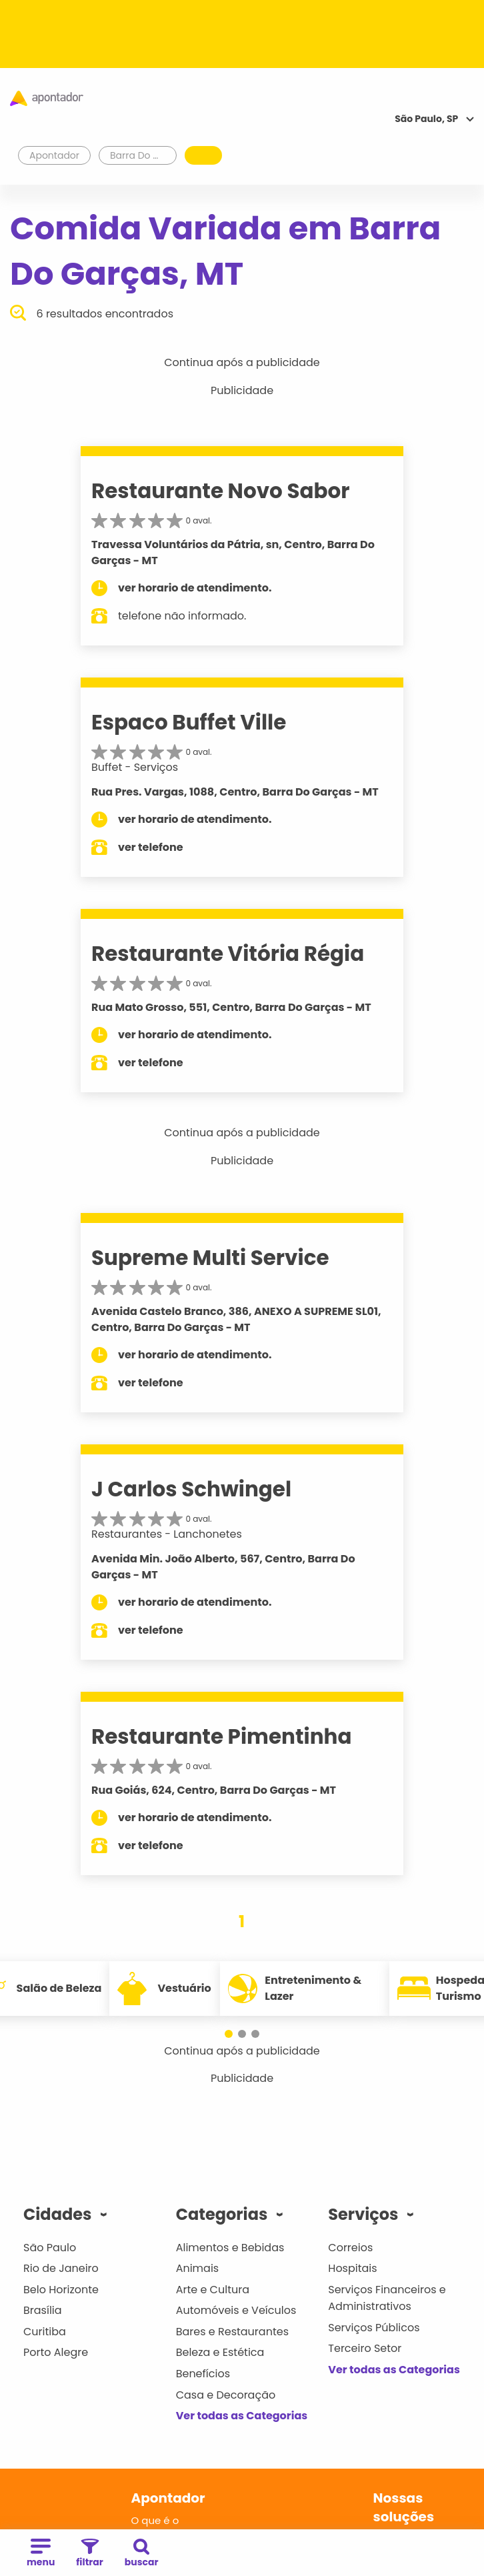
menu (41, 2554)
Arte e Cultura (212, 2289)
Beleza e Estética (220, 2352)
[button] (229, 2034)
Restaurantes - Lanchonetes (166, 1534)
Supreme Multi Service (210, 1257)
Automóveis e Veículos (236, 2310)
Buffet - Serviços (134, 767)
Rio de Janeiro (61, 2268)
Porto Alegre (55, 2352)
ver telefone (150, 847)
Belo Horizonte (61, 2289)
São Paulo (49, 2247)
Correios (350, 2247)
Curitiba (44, 2331)
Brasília (42, 2310)
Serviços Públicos (373, 2327)
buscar (142, 2554)
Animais (197, 2268)
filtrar (89, 2554)
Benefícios (203, 2373)
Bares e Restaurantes (232, 2331)
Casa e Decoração (226, 2395)
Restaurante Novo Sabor (220, 490)
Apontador (54, 155)
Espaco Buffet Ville (188, 722)
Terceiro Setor (364, 2348)
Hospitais (352, 2268)
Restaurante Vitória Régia (227, 953)
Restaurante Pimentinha (221, 1736)
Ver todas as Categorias (242, 2415)
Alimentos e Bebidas (230, 2247)
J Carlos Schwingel (191, 1489)
